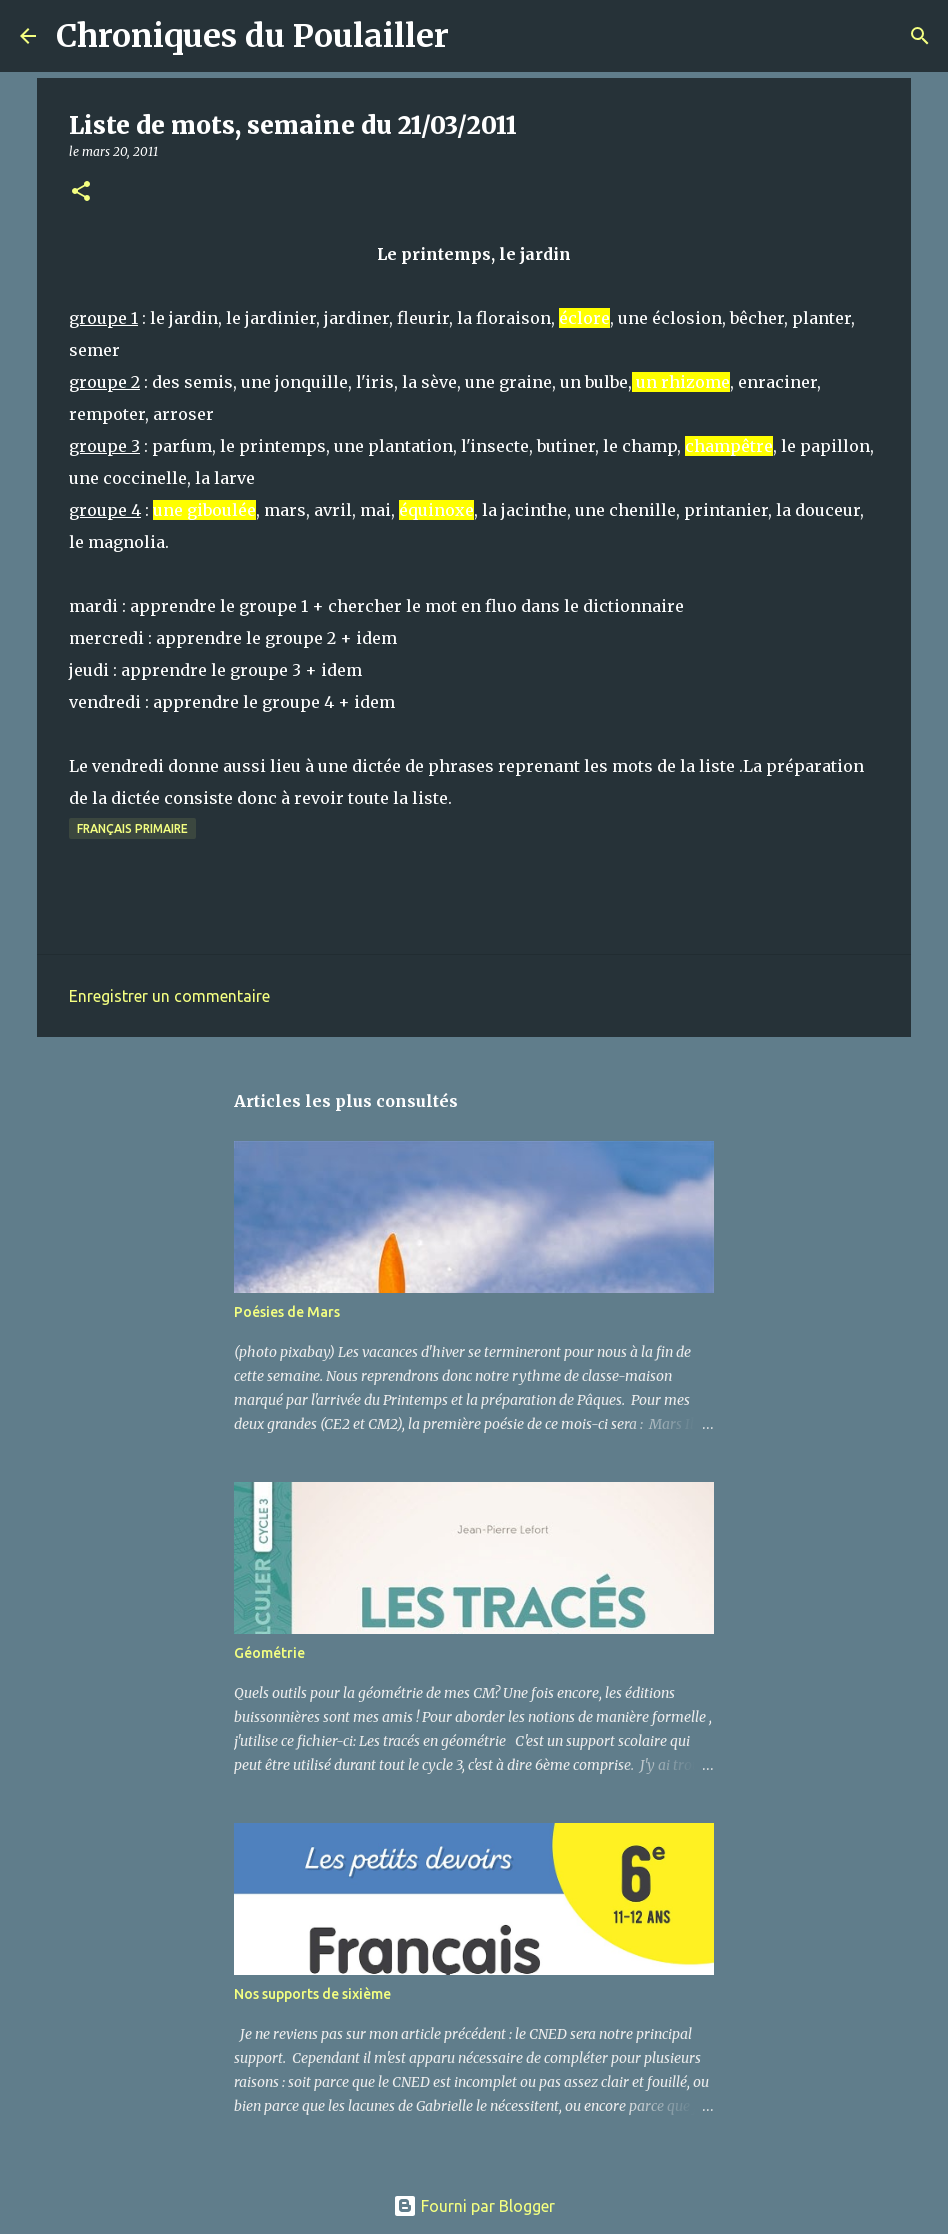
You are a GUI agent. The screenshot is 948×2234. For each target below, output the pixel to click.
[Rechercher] (477, 36)
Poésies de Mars (287, 1312)
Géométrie (269, 1653)
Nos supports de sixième (312, 1994)
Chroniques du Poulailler (252, 36)
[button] (81, 192)
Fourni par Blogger (474, 2206)
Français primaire (132, 828)
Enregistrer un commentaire (169, 996)
